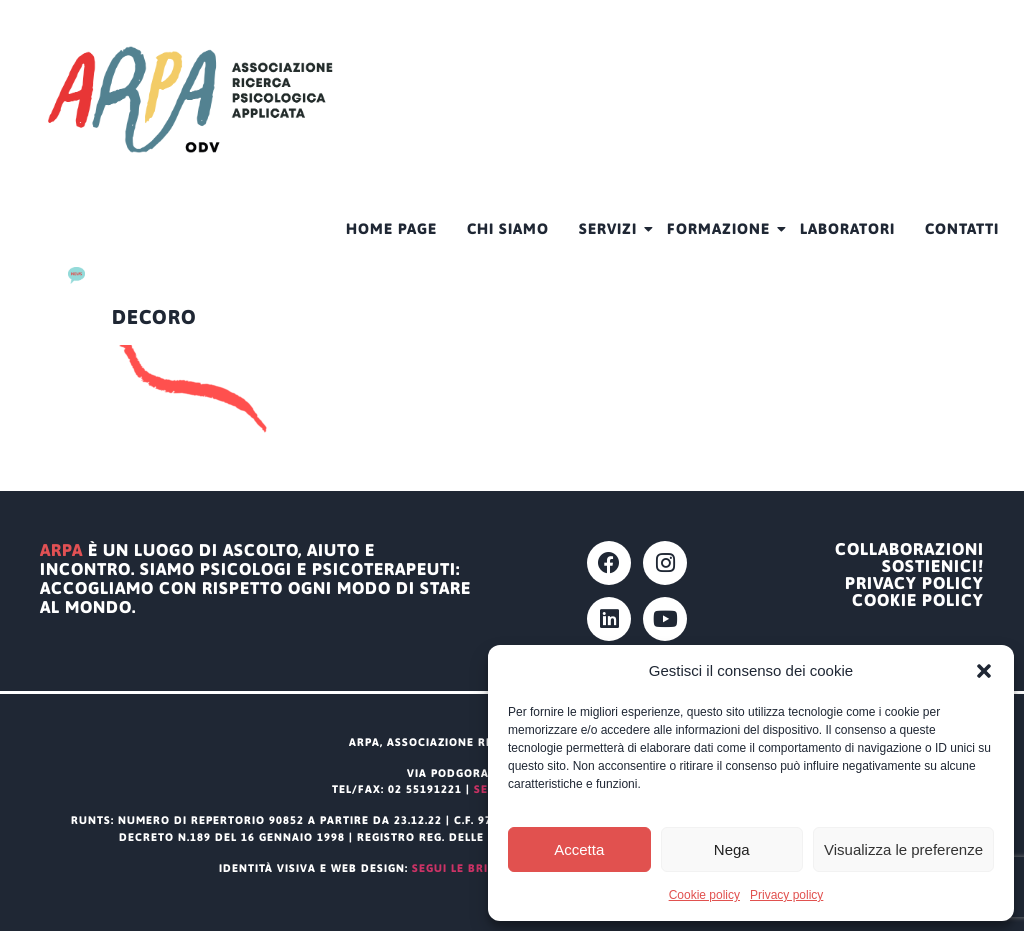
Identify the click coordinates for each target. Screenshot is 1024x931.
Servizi (615, 228)
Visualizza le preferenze (903, 849)
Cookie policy (704, 895)
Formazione (726, 228)
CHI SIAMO (508, 228)
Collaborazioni (909, 549)
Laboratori (847, 228)
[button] (984, 671)
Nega (732, 849)
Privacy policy (786, 895)
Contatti (962, 228)
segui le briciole (467, 868)
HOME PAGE (391, 228)
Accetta (579, 849)
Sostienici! (933, 566)
